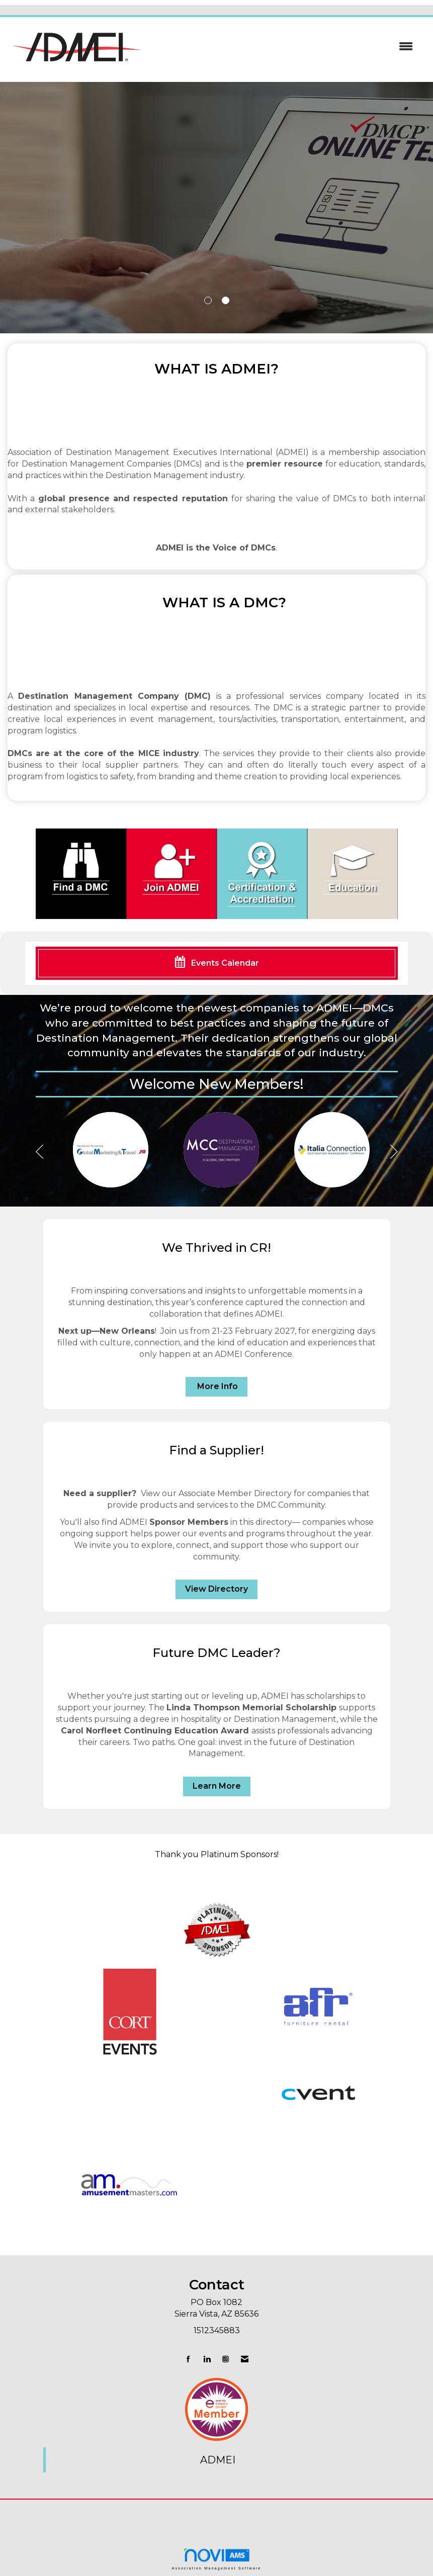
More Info (216, 1386)
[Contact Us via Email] (244, 2359)
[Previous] (39, 1153)
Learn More (217, 1786)
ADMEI (217, 2460)
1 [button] (208, 300)
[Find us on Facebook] (188, 2359)
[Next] (394, 1153)
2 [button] (225, 300)
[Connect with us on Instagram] (225, 2359)
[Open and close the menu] (284, 47)
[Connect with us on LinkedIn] (207, 2359)
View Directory (216, 1589)
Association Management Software (216, 2558)
